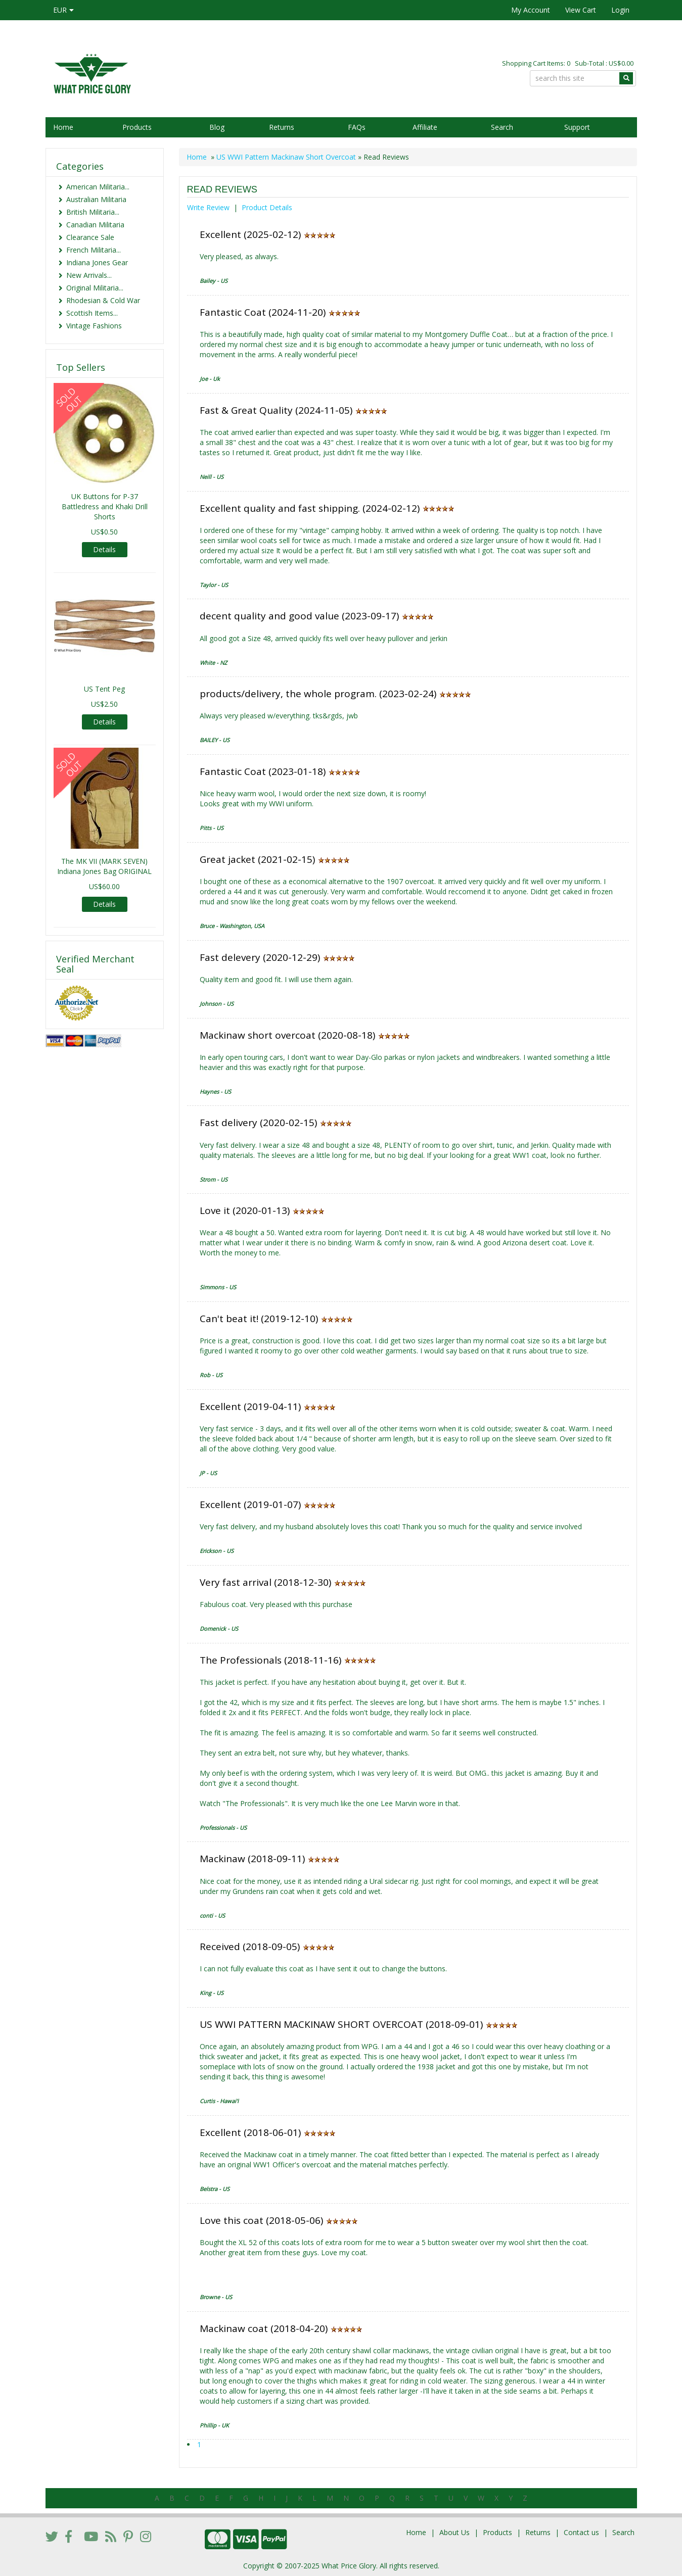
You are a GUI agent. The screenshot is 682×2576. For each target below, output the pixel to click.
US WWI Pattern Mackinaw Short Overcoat (287, 157)
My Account (530, 10)
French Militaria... (93, 250)
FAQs (357, 127)
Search (502, 127)
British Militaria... (92, 212)
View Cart (580, 10)
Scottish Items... (92, 313)
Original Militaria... (94, 288)
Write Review (208, 207)
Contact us (581, 2532)
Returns (281, 127)
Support (577, 127)
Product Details (267, 207)
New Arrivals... (89, 275)
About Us (454, 2532)
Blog (216, 127)
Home (63, 127)
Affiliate (425, 127)
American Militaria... (97, 186)
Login (620, 10)
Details (104, 549)
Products (137, 127)
